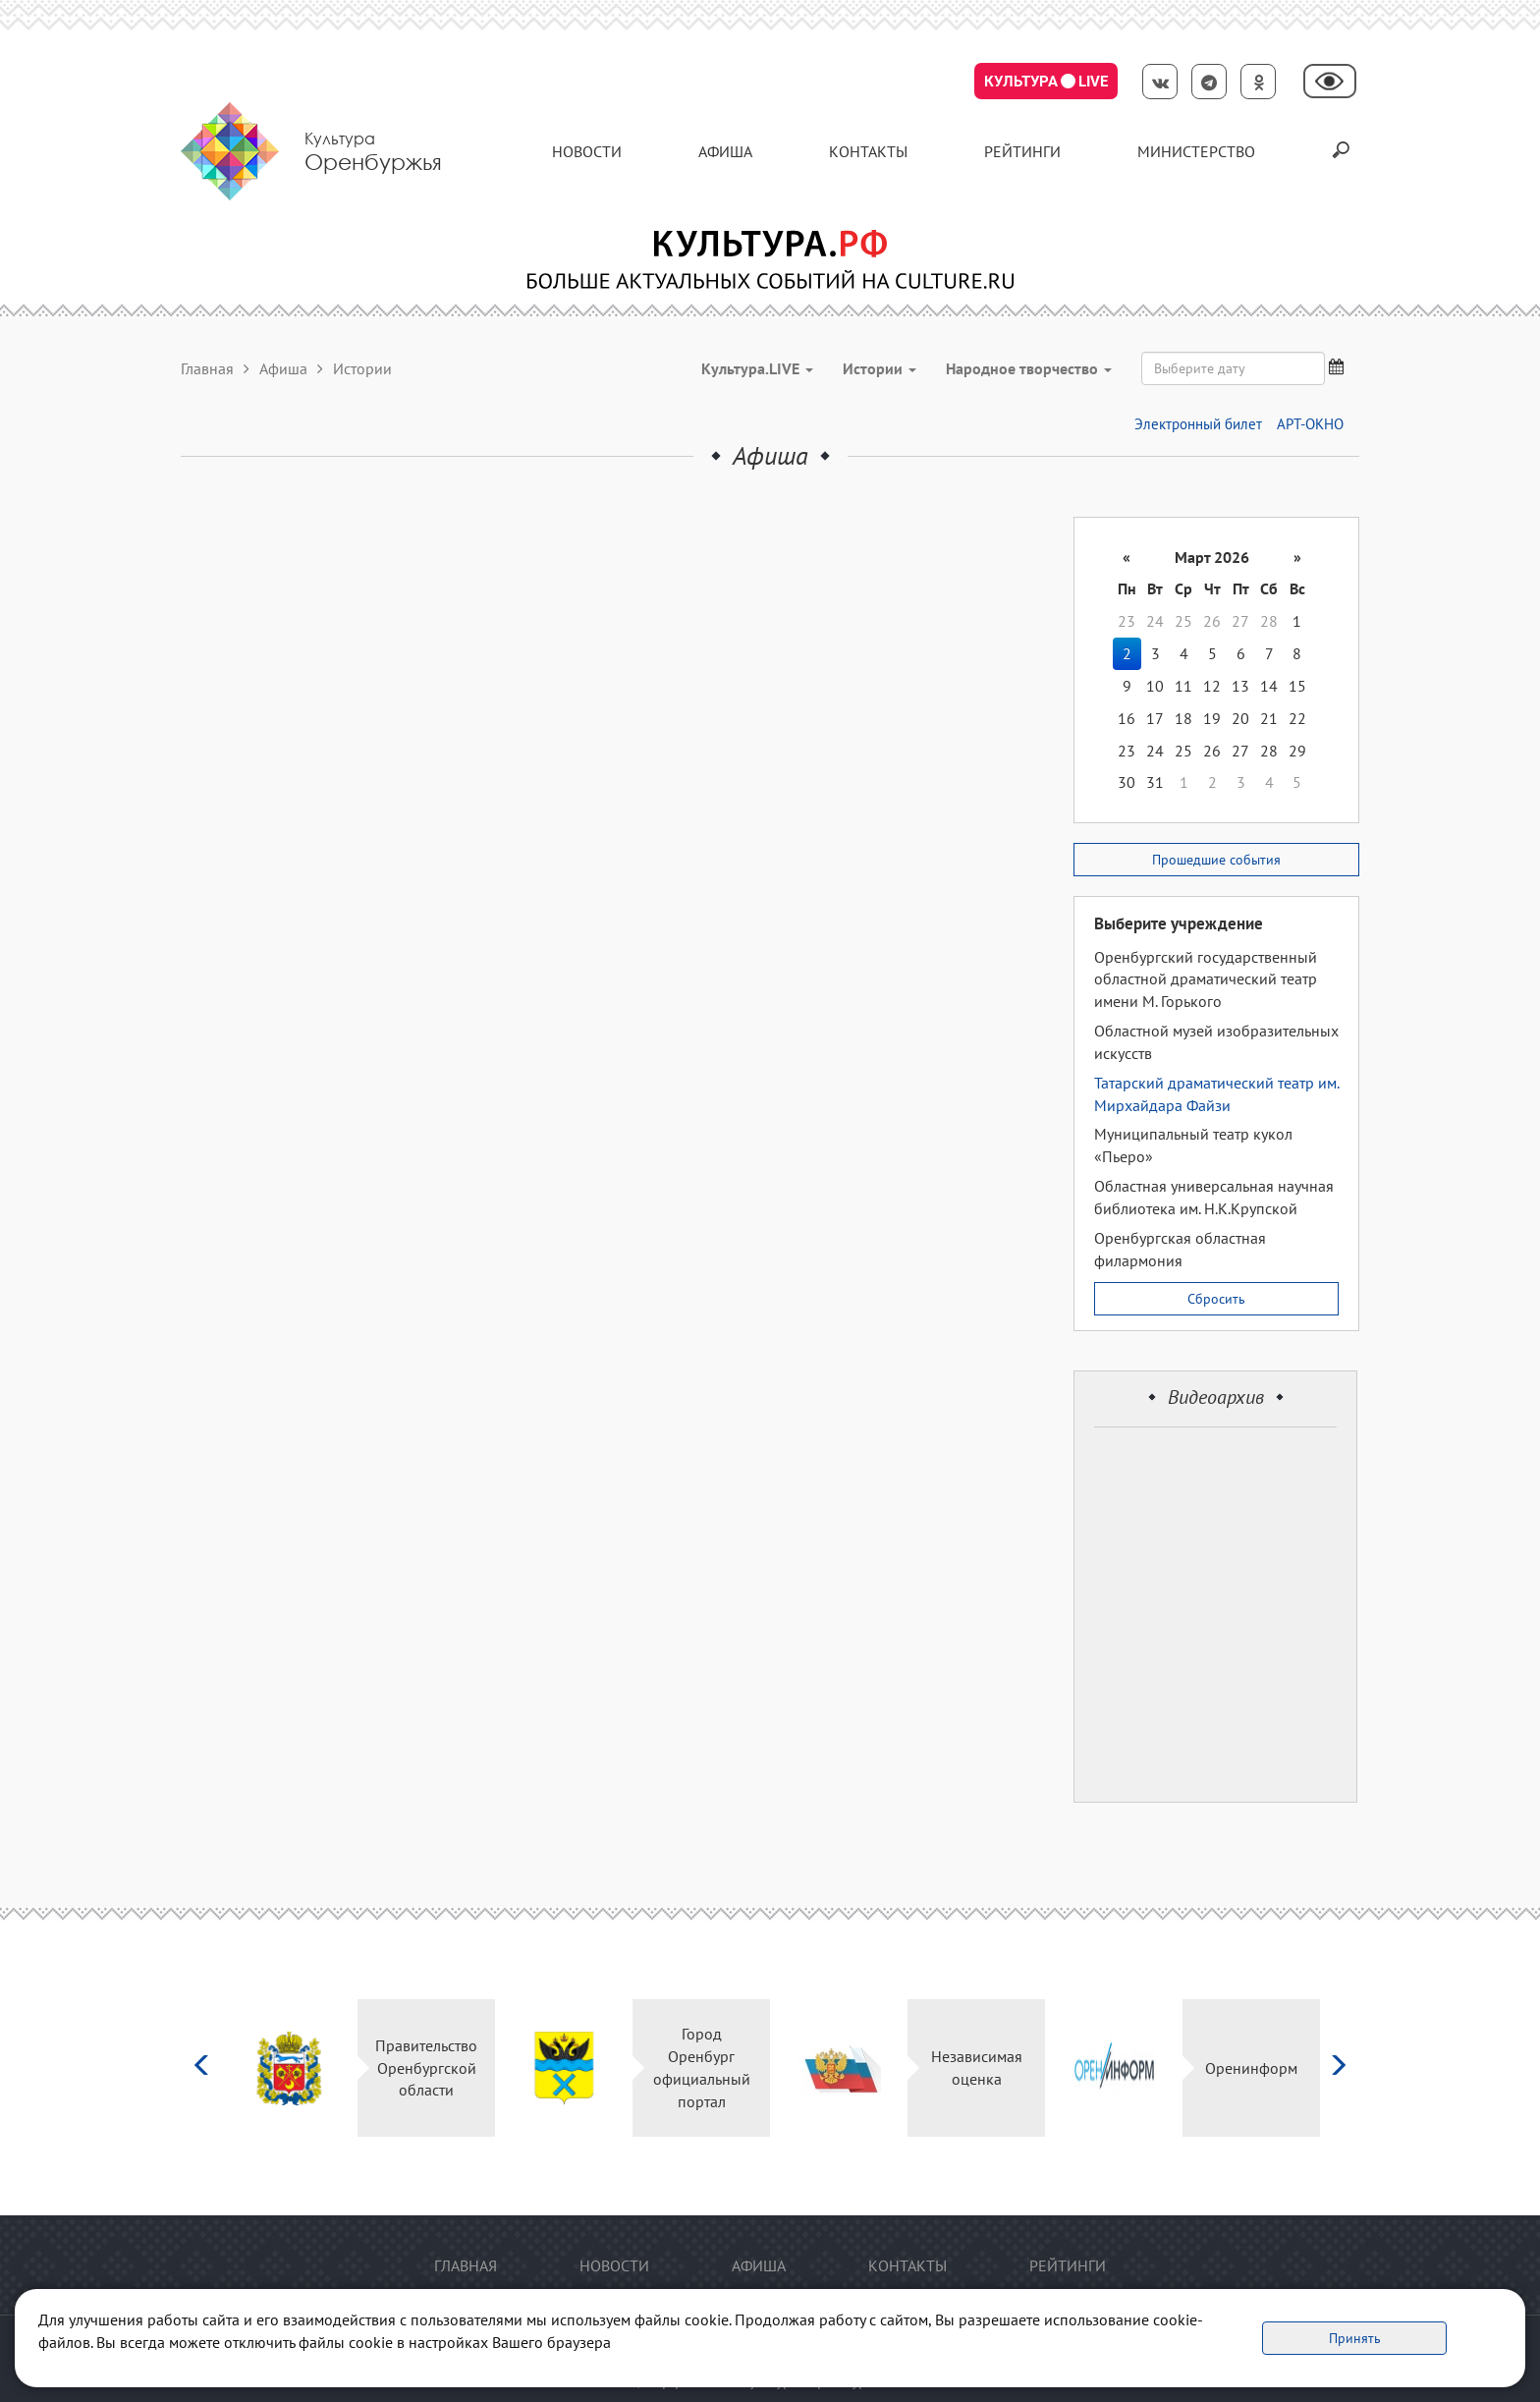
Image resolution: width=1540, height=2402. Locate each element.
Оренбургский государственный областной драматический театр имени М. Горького (1205, 979)
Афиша (725, 151)
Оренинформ (1251, 2068)
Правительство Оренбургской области (426, 2068)
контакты (868, 151)
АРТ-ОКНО (1310, 424)
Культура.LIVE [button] (757, 368)
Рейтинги (1022, 151)
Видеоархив (1216, 1397)
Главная (207, 368)
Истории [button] (879, 368)
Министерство (1196, 151)
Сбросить (1216, 1299)
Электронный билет (1198, 424)
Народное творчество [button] (1029, 368)
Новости (587, 151)
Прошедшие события (1216, 859)
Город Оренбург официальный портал (701, 2067)
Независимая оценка (976, 2067)
